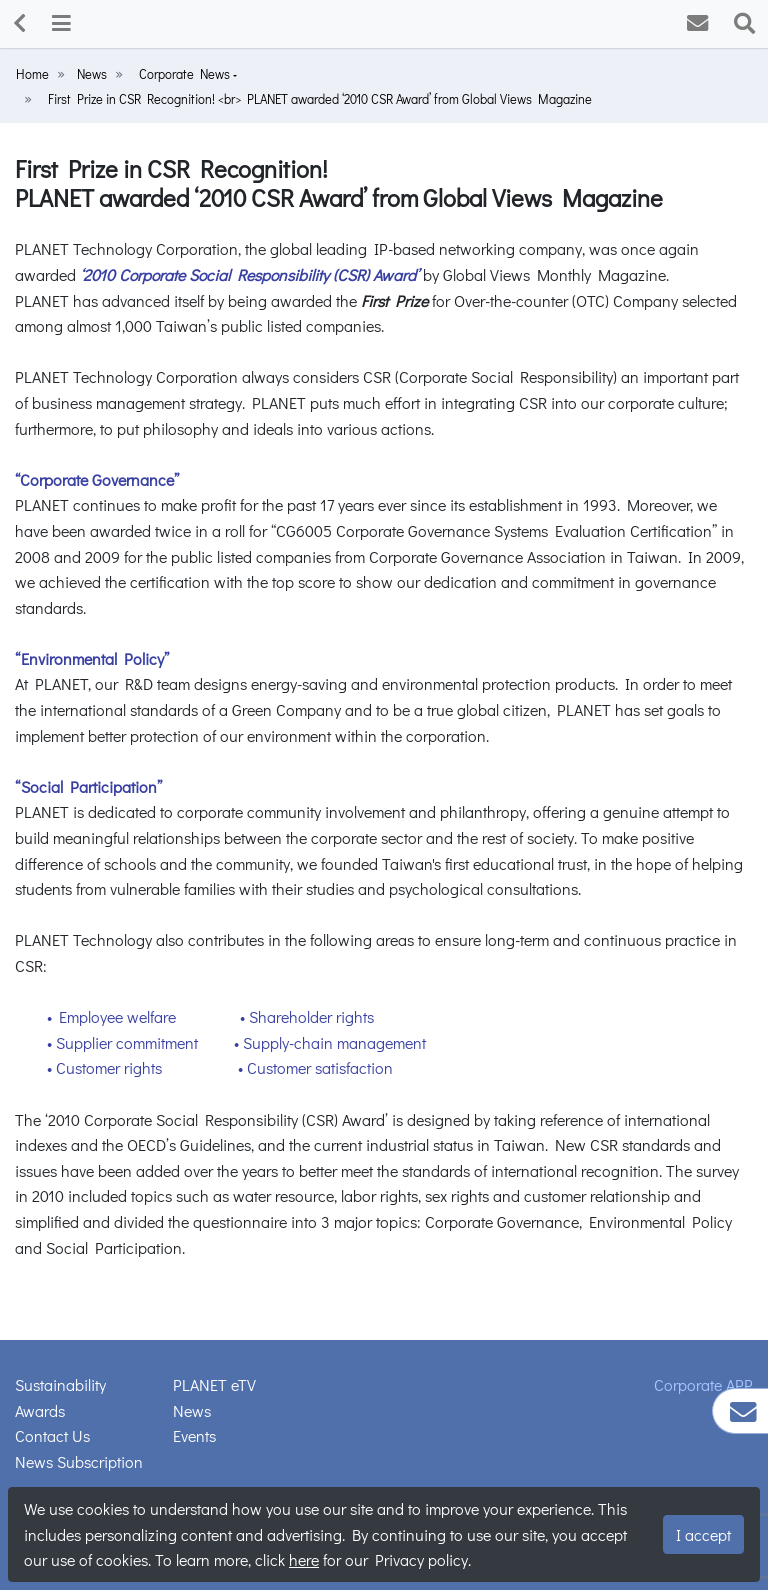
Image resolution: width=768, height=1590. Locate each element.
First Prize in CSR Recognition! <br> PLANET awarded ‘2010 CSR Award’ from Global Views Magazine (320, 99)
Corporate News (186, 74)
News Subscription (79, 1461)
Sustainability (60, 1384)
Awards (40, 1410)
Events (194, 1435)
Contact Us (52, 1435)
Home (32, 74)
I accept (703, 1534)
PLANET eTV (214, 1384)
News (92, 74)
